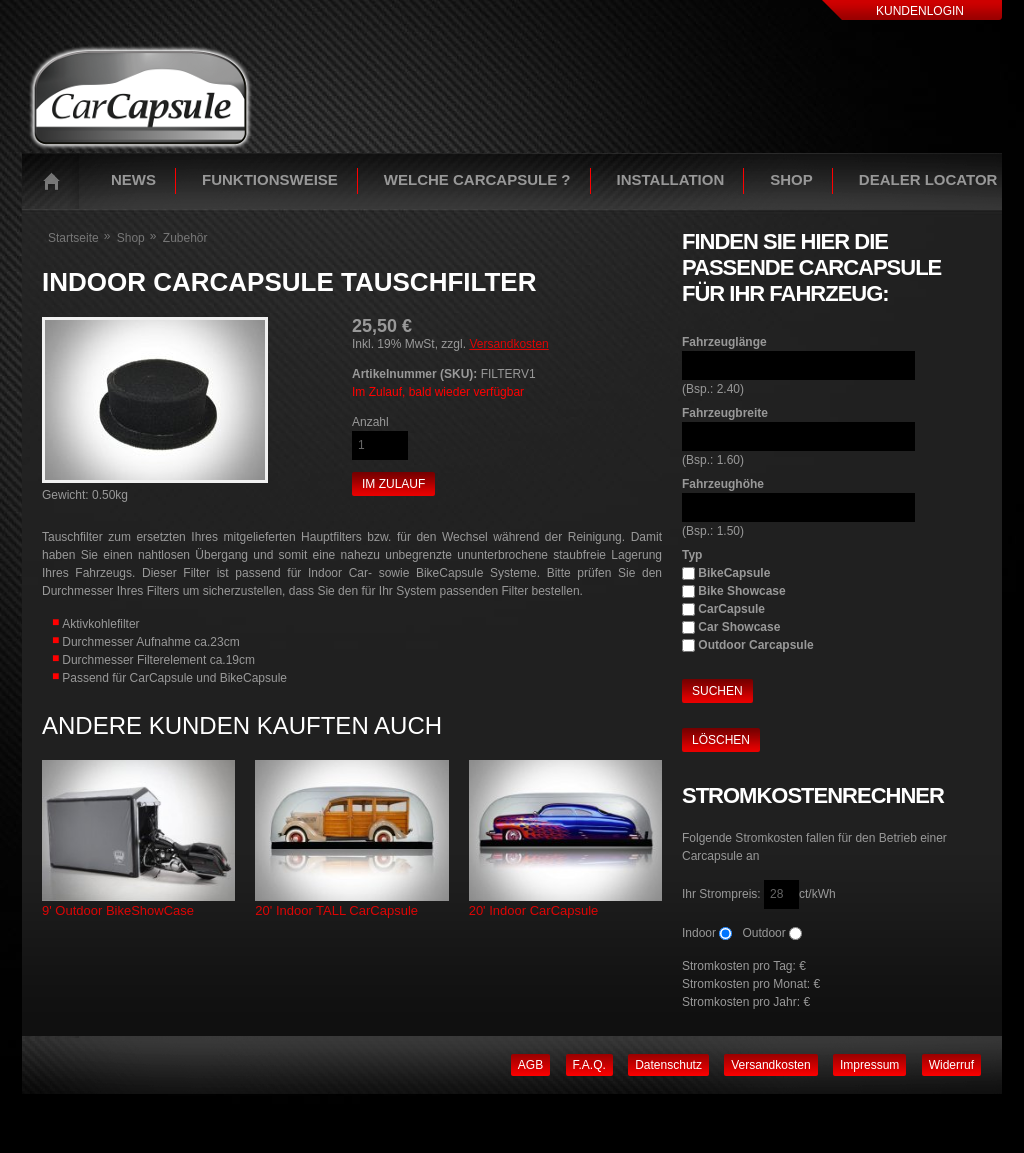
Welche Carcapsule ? (477, 179)
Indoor (699, 933)
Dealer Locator (928, 179)
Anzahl (370, 422)
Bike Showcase (741, 591)
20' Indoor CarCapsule (534, 910)
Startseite (56, 181)
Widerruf (951, 1065)
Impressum (869, 1065)
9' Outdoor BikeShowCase (118, 910)
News (133, 179)
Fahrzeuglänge (724, 342)
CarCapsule (731, 609)
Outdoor (763, 933)
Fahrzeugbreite (725, 413)
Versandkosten (508, 344)
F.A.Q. (589, 1065)
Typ (692, 555)
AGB (530, 1065)
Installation (671, 179)
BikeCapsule (734, 573)
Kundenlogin (920, 11)
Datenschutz (668, 1065)
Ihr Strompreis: (723, 894)
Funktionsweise (270, 179)
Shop (791, 179)
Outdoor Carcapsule (755, 645)
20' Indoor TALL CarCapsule (336, 910)
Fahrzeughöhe (723, 484)
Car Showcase (739, 627)
